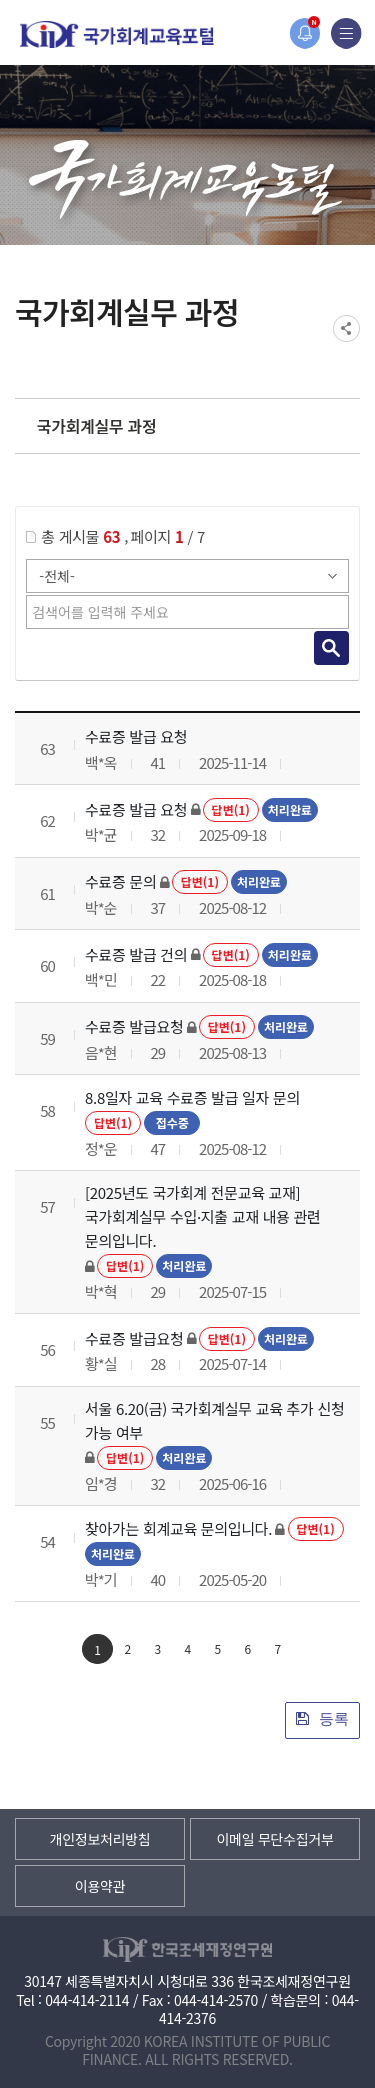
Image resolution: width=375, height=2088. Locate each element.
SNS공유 (346, 328)
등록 (322, 1718)
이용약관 (100, 1886)
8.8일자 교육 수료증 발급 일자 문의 (192, 1097)
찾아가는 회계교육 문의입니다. (178, 1528)
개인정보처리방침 (100, 1839)
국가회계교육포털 (117, 34)
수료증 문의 (120, 881)
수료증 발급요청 (134, 1026)
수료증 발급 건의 (136, 954)
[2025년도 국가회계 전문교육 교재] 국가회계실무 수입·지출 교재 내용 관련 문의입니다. (203, 1216)
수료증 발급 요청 (136, 736)
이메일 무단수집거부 (274, 1839)
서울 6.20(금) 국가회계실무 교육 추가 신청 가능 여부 (215, 1420)
